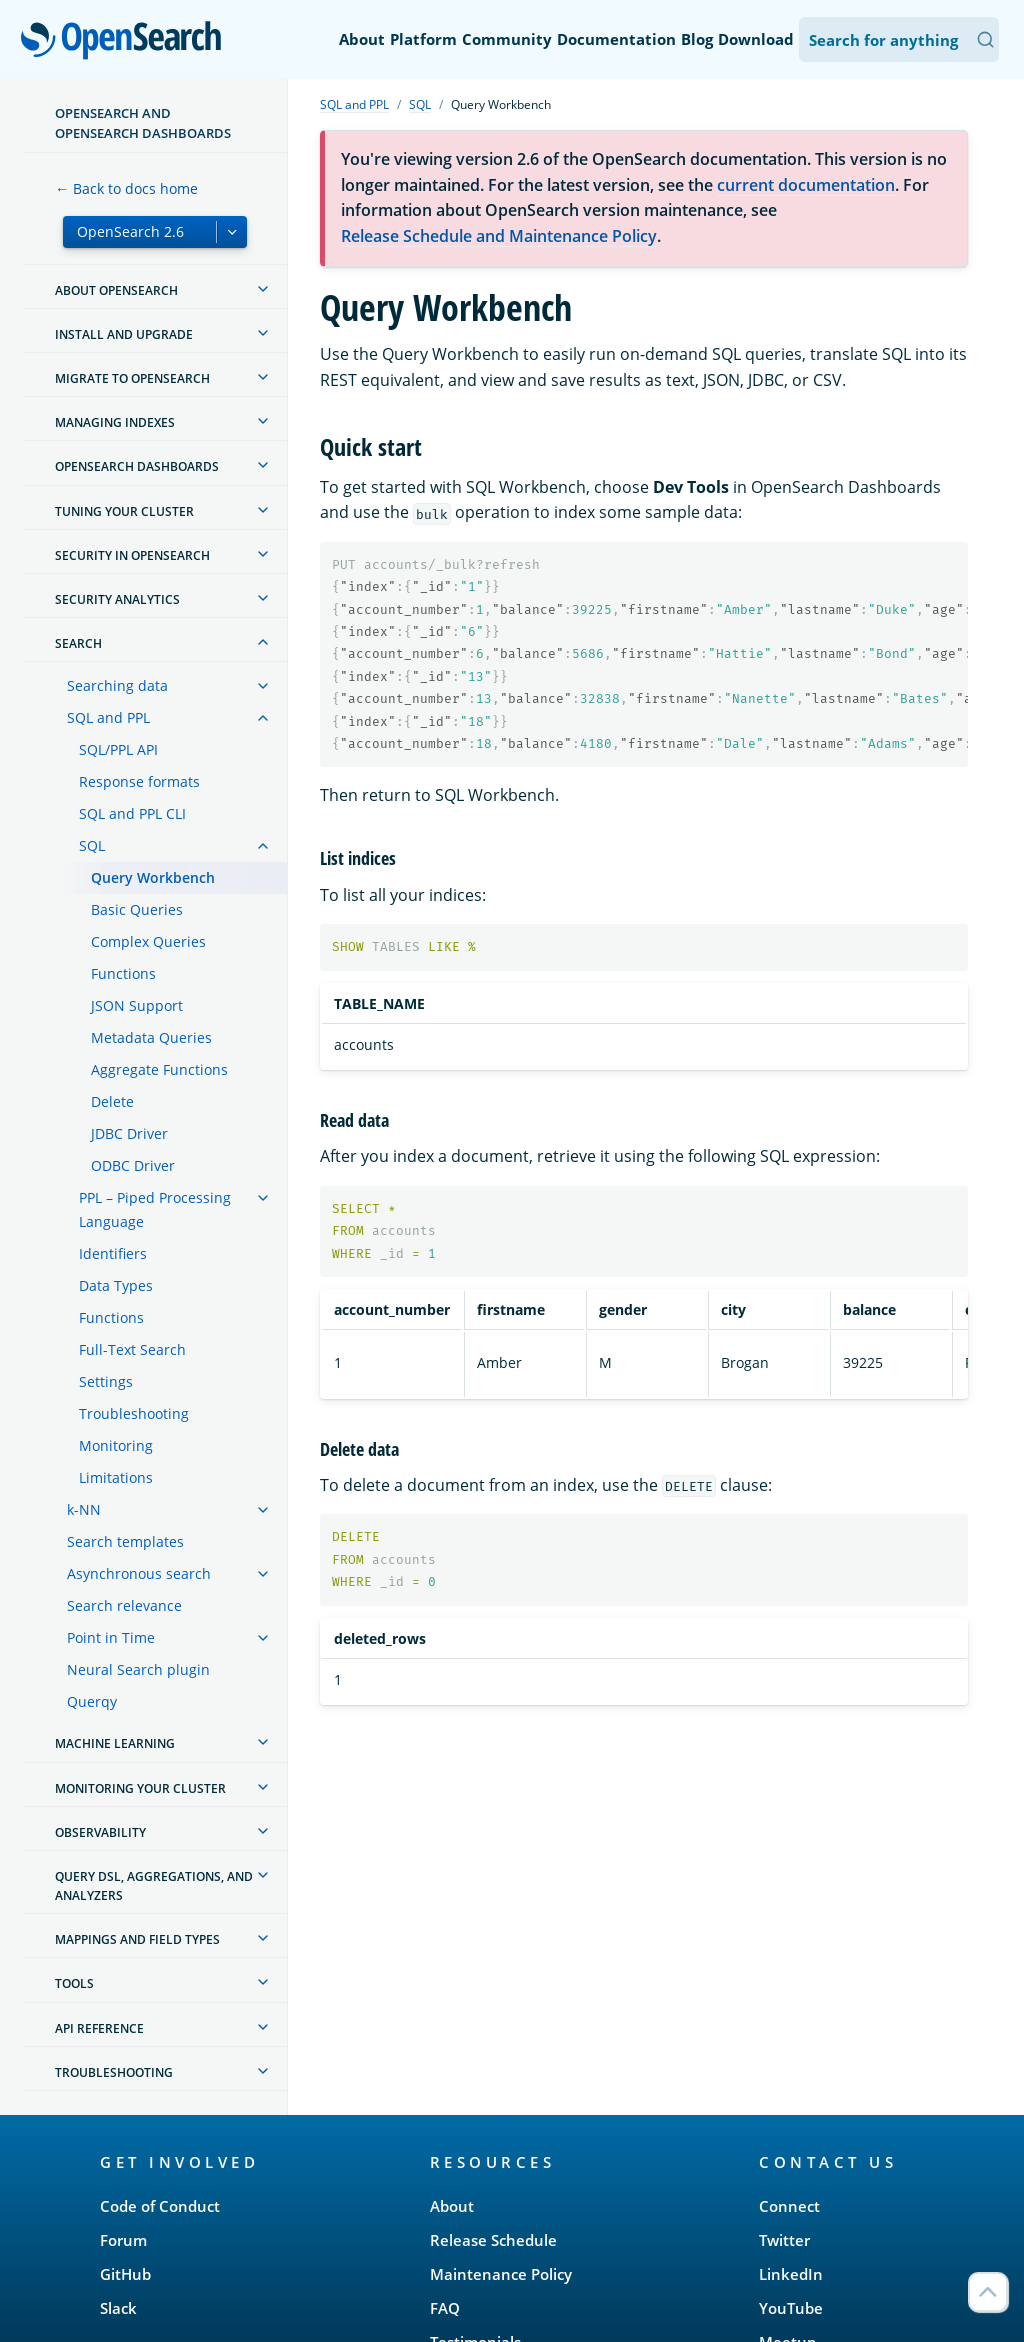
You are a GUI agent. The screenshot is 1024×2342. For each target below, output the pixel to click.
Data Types (116, 1285)
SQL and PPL (108, 717)
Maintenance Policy (501, 2274)
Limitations (116, 1477)
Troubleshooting (134, 1413)
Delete (112, 1101)
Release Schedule (493, 2240)
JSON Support (137, 1005)
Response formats (139, 781)
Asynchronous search (139, 1573)
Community (507, 39)
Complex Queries (148, 941)
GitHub (125, 2274)
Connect (789, 2206)
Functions (123, 973)
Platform (423, 39)
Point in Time (111, 1637)
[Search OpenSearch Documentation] (899, 39)
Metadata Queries (151, 1037)
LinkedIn (791, 2274)
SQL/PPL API (118, 749)
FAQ (445, 2308)
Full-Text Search (132, 1349)
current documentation (806, 185)
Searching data (117, 685)
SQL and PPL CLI (132, 813)
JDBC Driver (129, 1133)
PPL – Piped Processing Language (155, 1209)
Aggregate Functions (159, 1069)
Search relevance (124, 1605)
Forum (123, 2240)
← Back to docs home (126, 188)
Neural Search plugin (138, 1669)
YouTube (791, 2308)
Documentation (616, 39)
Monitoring (116, 1445)
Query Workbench (153, 877)
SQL (92, 845)
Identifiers (113, 1253)
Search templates (125, 1541)
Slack (118, 2308)
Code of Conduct (160, 2206)
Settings (106, 1381)
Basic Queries (137, 909)
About (362, 39)
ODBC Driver (133, 1165)
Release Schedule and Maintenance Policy (499, 236)
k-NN (84, 1509)
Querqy (92, 1701)
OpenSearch (126, 42)
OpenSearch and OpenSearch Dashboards (143, 123)
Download (756, 39)
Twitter (784, 2240)
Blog (697, 39)
